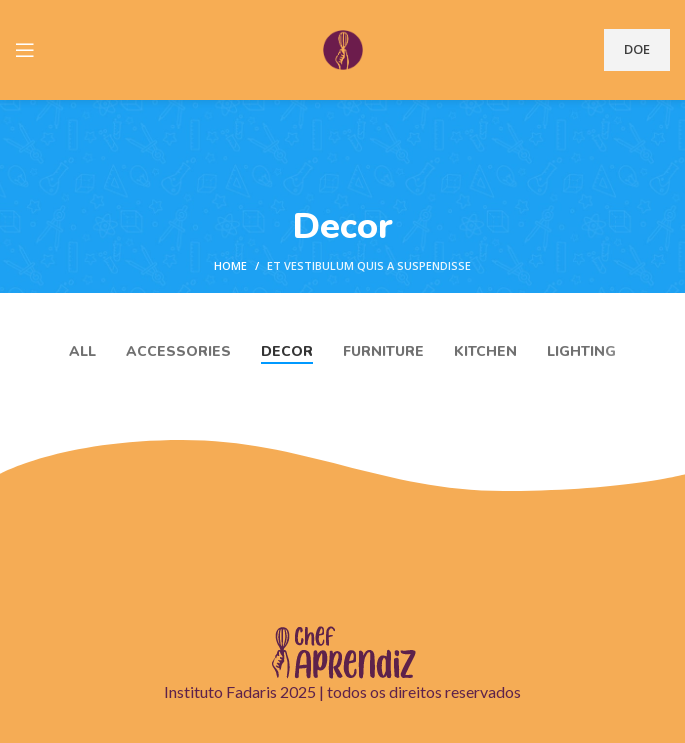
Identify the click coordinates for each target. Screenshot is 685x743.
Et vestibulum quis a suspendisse (369, 265)
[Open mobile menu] (25, 50)
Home (230, 265)
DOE (637, 49)
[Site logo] (343, 48)
